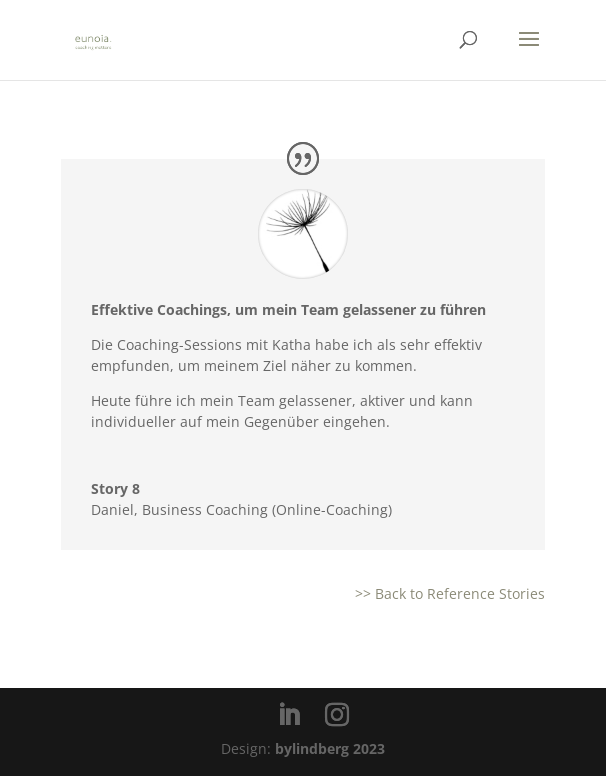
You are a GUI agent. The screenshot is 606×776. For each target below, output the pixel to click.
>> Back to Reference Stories (450, 593)
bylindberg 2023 (330, 748)
